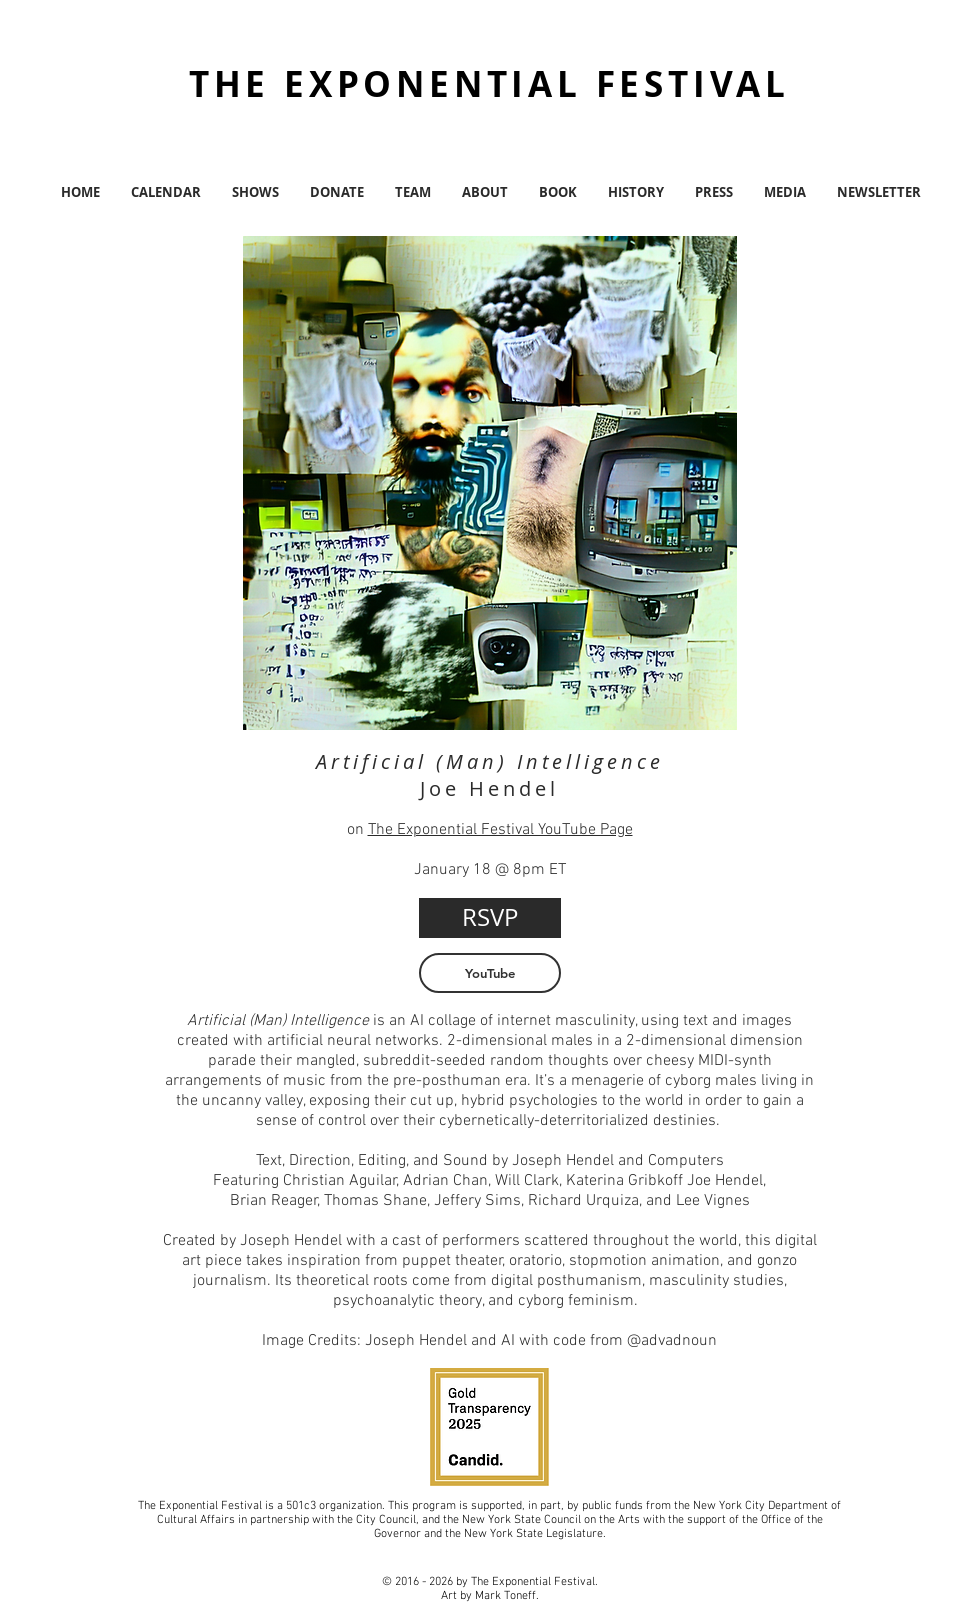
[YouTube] (490, 973)
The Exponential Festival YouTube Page (500, 830)
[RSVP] (490, 918)
